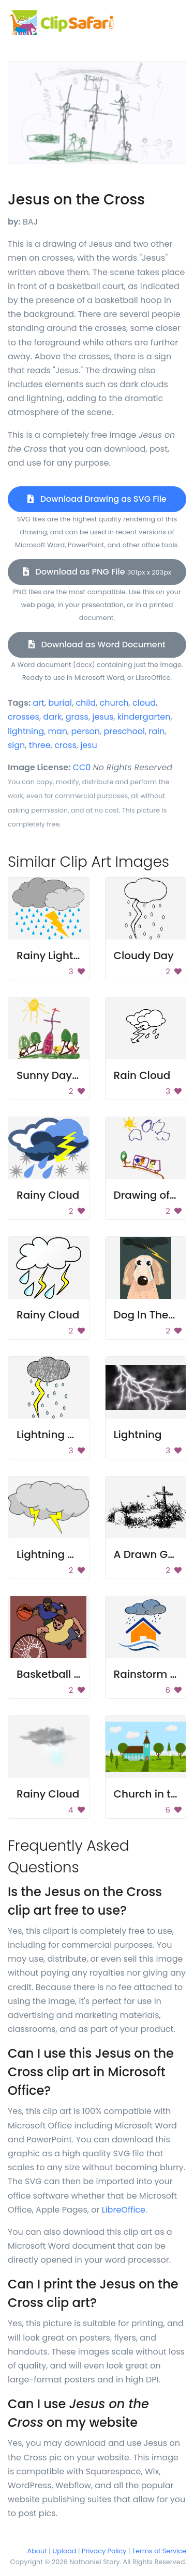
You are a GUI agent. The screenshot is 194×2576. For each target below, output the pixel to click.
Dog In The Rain (154, 1315)
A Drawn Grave (152, 1554)
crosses (23, 717)
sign (16, 745)
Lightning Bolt (52, 1434)
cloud (144, 703)
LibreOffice (123, 2210)
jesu (88, 745)
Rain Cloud (142, 1075)
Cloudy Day (144, 955)
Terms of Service (159, 2551)
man (57, 731)
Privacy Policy (104, 2551)
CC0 (82, 767)
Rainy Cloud (48, 1195)
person (85, 731)
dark (52, 717)
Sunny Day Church (65, 1075)
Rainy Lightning (56, 955)
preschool (123, 731)
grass (77, 717)
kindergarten (144, 717)
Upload (65, 2551)
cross (65, 745)
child (86, 703)
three (40, 745)
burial (60, 703)
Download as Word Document (97, 644)
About (37, 2551)
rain (156, 731)
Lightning (138, 1434)
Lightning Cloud (57, 1554)
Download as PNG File (97, 572)
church (113, 703)
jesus (102, 717)
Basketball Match (62, 1674)
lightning (26, 731)
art (38, 703)
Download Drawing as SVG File (96, 499)
